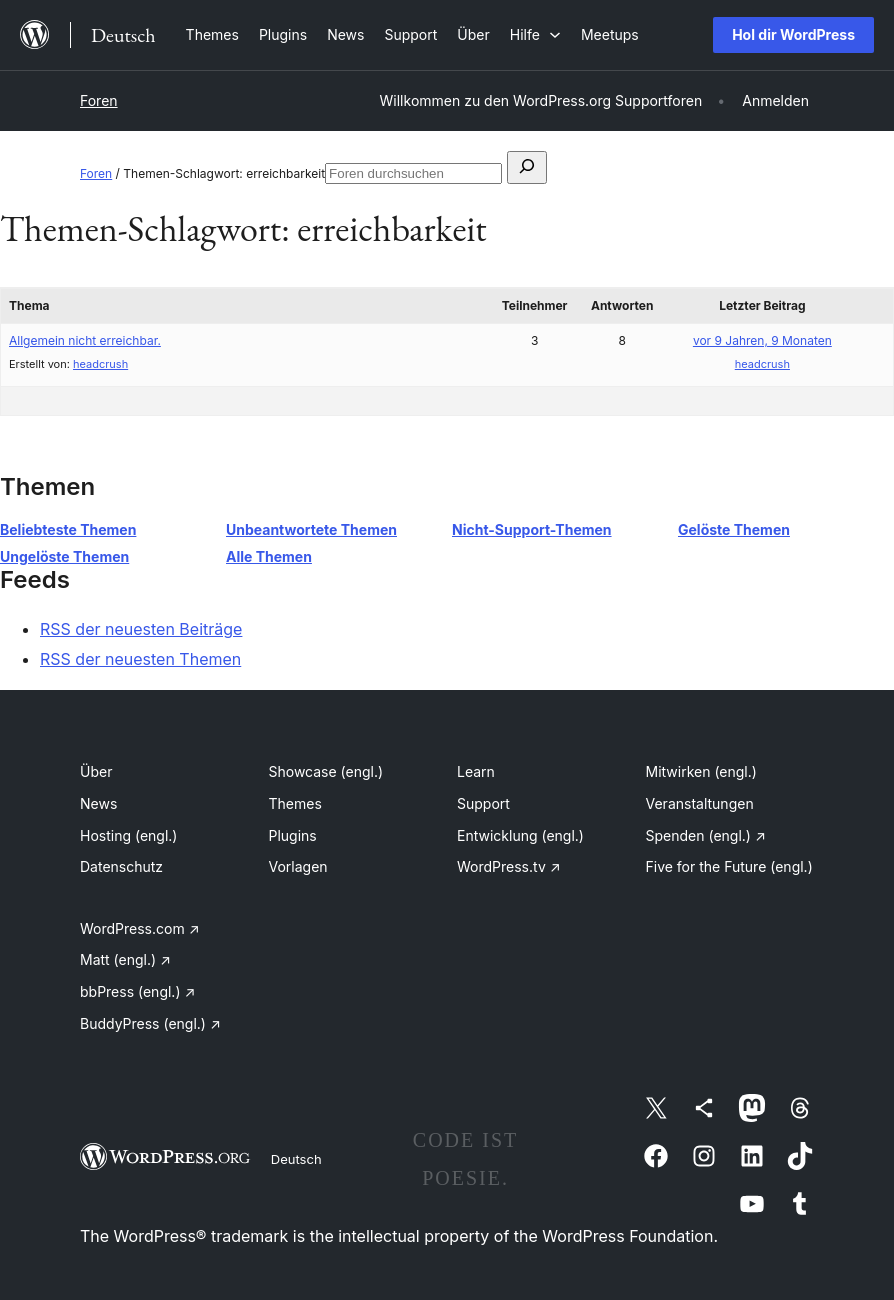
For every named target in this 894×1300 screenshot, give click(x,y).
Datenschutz (121, 866)
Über (96, 771)
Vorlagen (298, 866)
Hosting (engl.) (128, 835)
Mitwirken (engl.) (701, 771)
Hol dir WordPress (793, 34)
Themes (295, 803)
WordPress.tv (509, 866)
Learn (476, 771)
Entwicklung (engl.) (520, 835)
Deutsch (296, 1159)
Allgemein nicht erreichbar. (85, 340)
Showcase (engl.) (326, 771)
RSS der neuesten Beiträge (141, 629)
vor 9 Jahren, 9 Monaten (762, 340)
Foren (99, 100)
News (98, 803)
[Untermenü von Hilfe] (535, 34)
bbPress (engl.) (137, 991)
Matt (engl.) (125, 959)
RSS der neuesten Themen (140, 659)
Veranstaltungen (700, 803)
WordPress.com (140, 928)
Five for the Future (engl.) (729, 866)
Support (483, 803)
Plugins (293, 835)
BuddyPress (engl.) (150, 1023)
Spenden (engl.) (706, 835)
